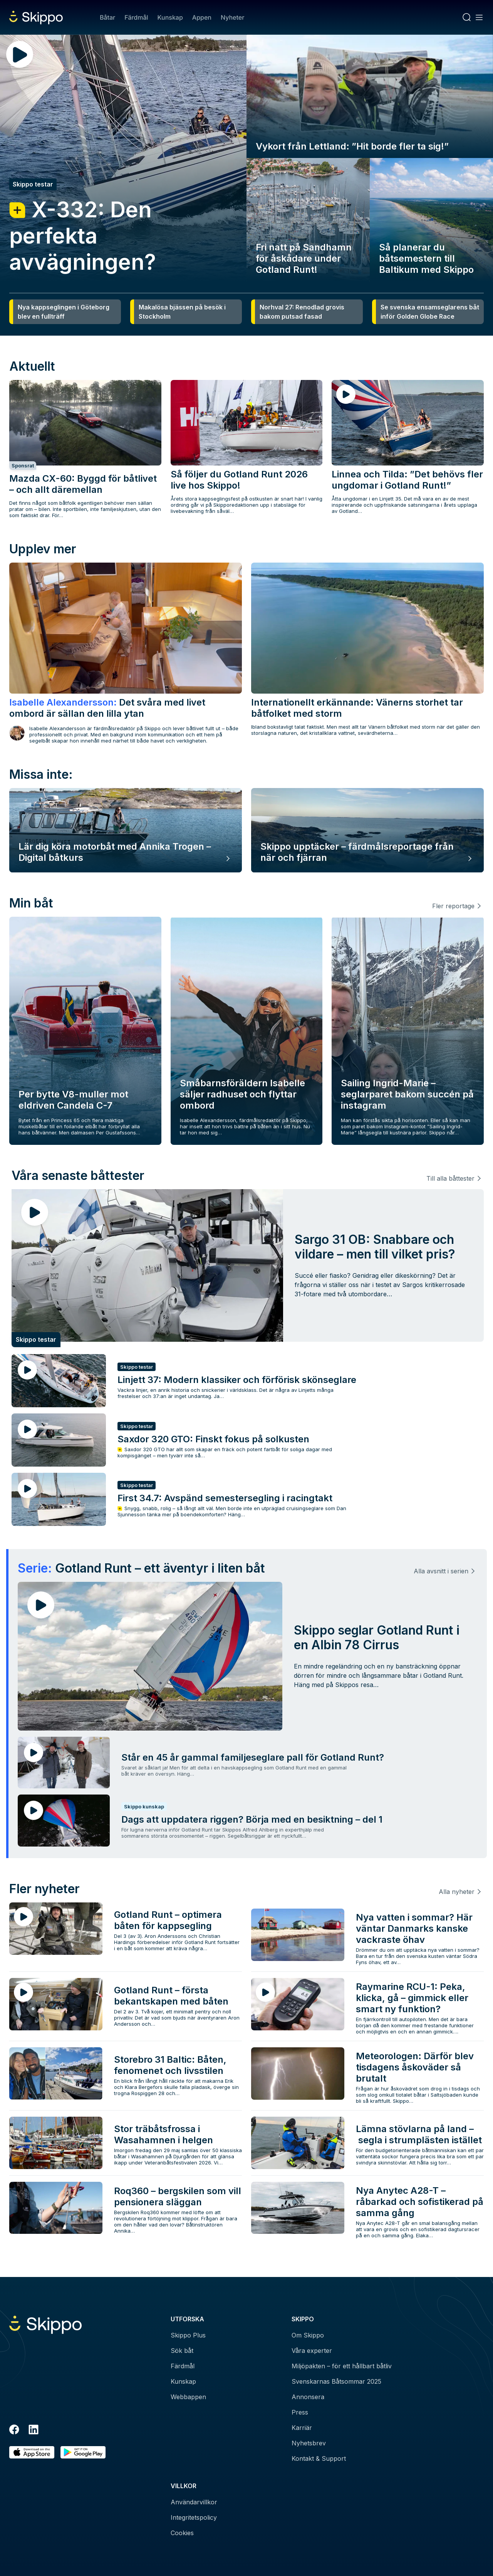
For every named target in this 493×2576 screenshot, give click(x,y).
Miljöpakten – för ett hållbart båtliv (342, 2366)
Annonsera (308, 2397)
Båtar (107, 17)
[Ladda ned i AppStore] (31, 2452)
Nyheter (232, 17)
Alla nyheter (457, 1891)
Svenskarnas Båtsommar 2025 (336, 2381)
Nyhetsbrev (309, 2443)
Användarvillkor (194, 2502)
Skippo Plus (188, 2335)
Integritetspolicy (194, 2517)
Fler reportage (453, 906)
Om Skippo (308, 2335)
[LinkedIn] (34, 2431)
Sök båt (182, 2350)
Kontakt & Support (319, 2458)
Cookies (182, 2533)
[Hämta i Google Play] (83, 2452)
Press (300, 2412)
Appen (201, 17)
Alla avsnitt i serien (441, 1571)
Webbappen (188, 2397)
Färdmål (136, 17)
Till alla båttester (450, 1178)
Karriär (302, 2427)
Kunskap (170, 17)
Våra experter (312, 2350)
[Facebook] (14, 2431)
